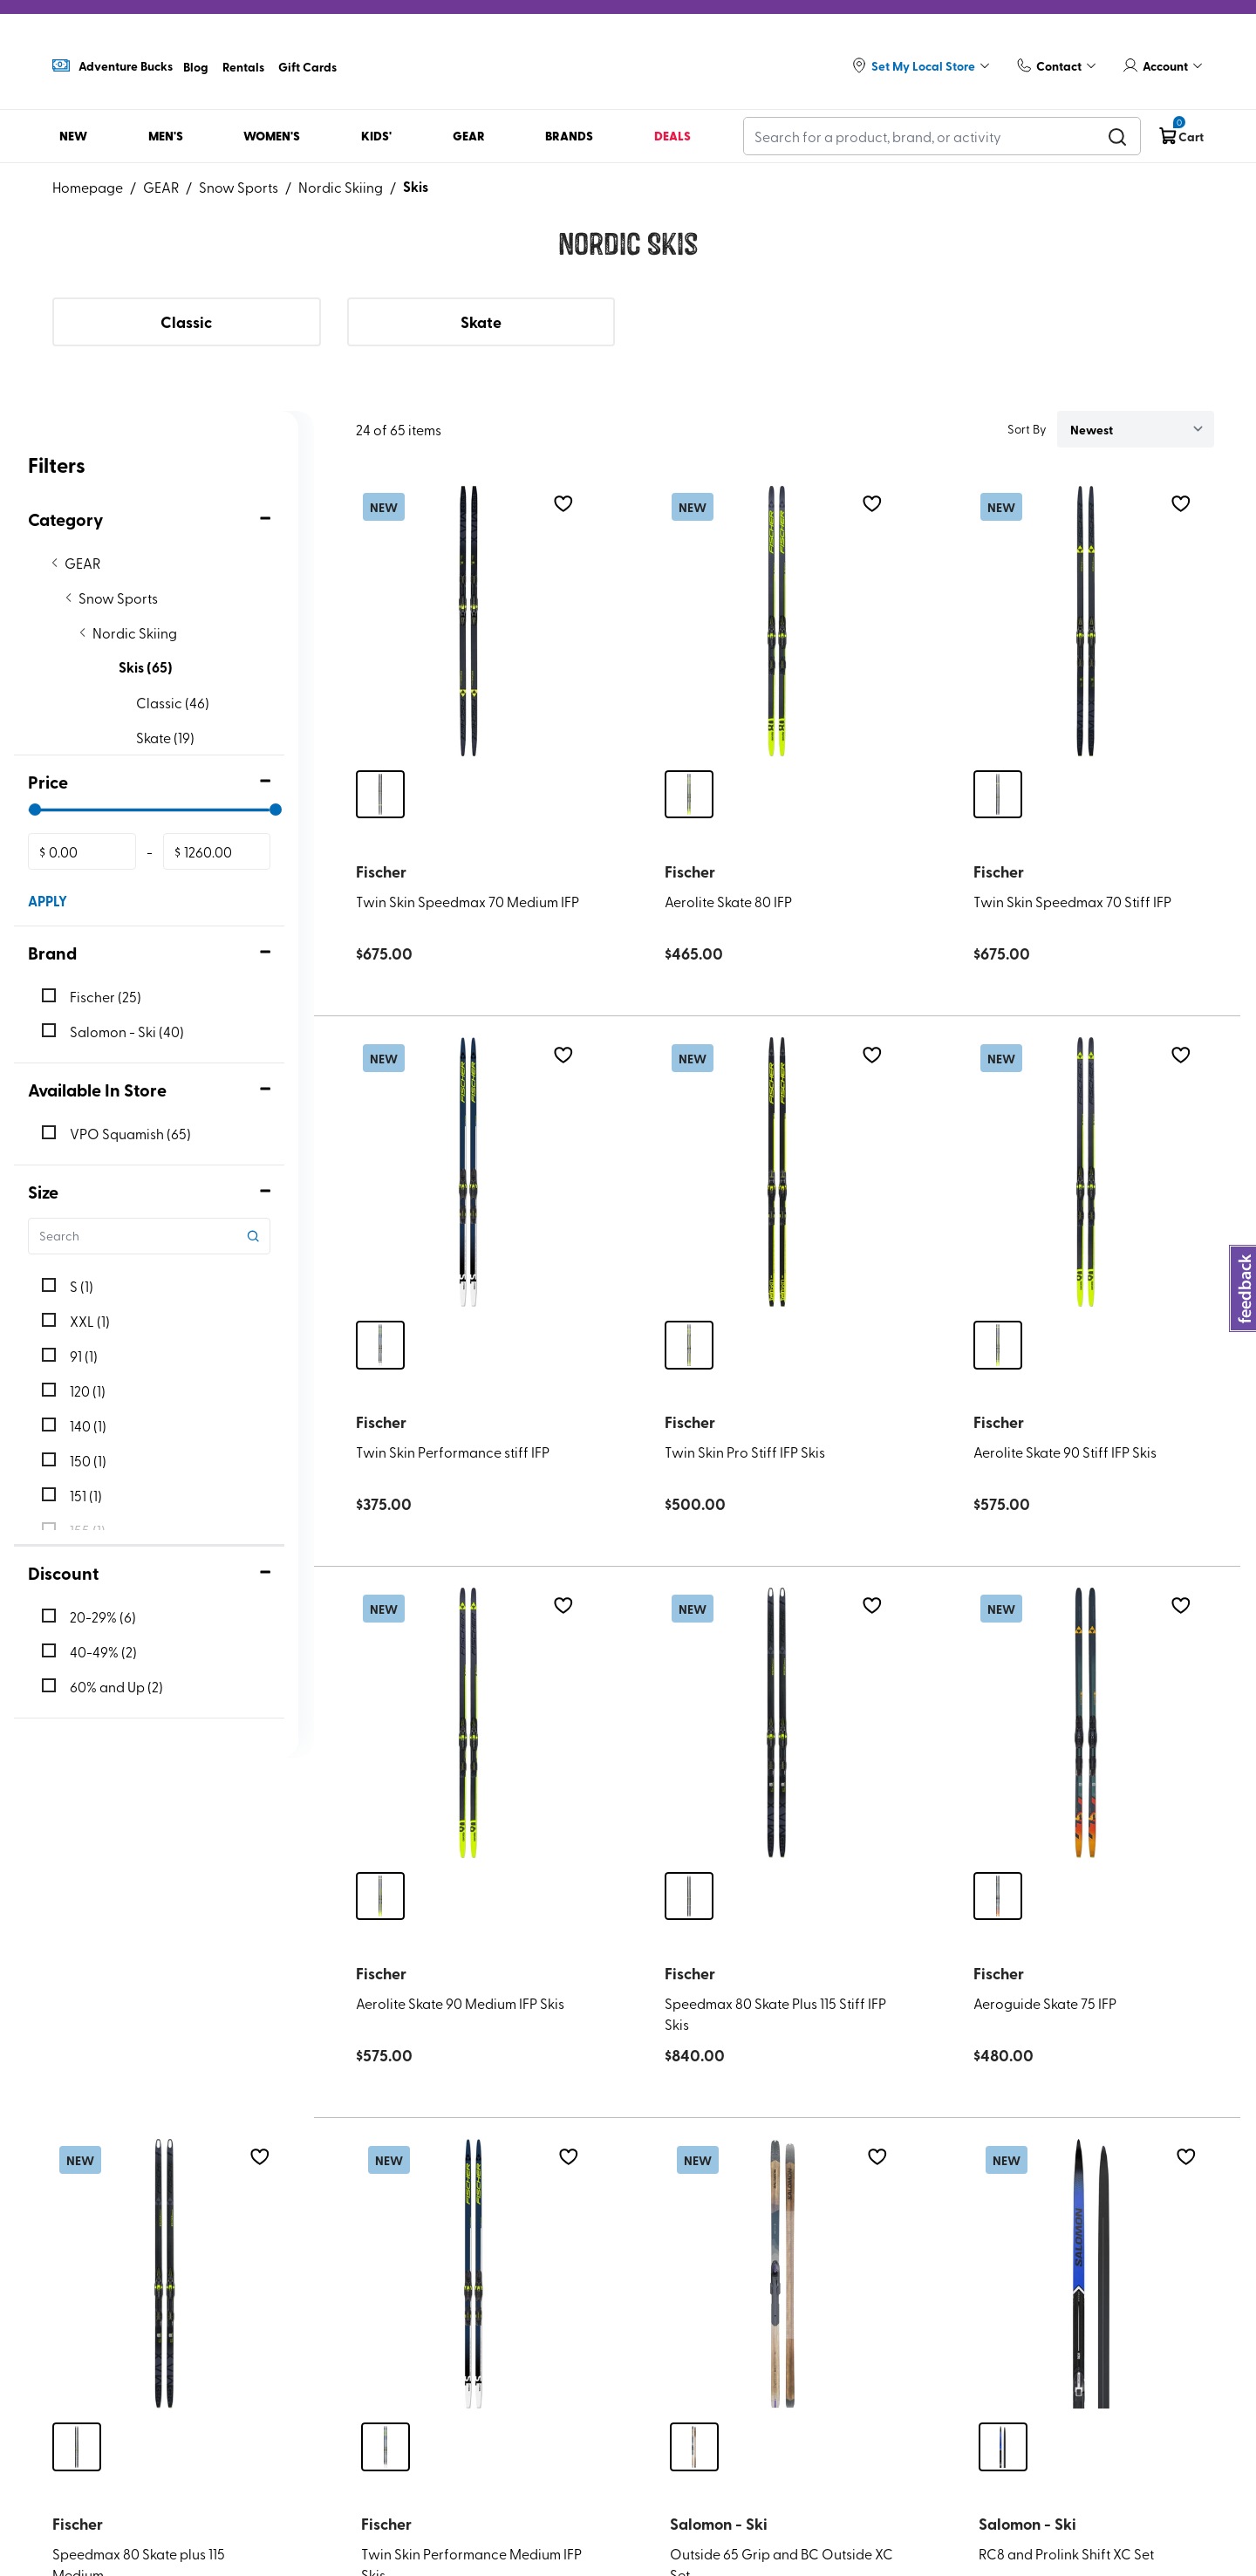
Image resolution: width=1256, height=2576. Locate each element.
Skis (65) (146, 667)
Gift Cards (307, 66)
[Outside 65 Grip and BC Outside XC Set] (782, 2274)
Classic (186, 322)
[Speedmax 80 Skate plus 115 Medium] (164, 2274)
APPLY (47, 901)
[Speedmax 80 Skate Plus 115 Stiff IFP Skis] (777, 1723)
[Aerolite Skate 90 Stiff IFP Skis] (1085, 1172)
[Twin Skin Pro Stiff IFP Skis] (777, 1172)
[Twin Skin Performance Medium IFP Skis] (473, 2274)
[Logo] (628, 58)
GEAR (161, 186)
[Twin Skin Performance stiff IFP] (468, 1172)
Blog (195, 66)
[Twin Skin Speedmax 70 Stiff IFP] (1085, 621)
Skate (481, 322)
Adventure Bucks (112, 65)
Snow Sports (238, 186)
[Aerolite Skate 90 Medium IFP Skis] (468, 1723)
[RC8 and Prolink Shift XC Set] (1091, 2274)
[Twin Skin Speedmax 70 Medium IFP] (468, 621)
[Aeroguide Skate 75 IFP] (1085, 1723)
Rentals (243, 66)
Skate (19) (165, 737)
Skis (415, 186)
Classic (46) (172, 702)
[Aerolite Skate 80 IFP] (777, 621)
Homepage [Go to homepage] (87, 186)
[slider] (35, 809)
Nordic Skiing (340, 186)
